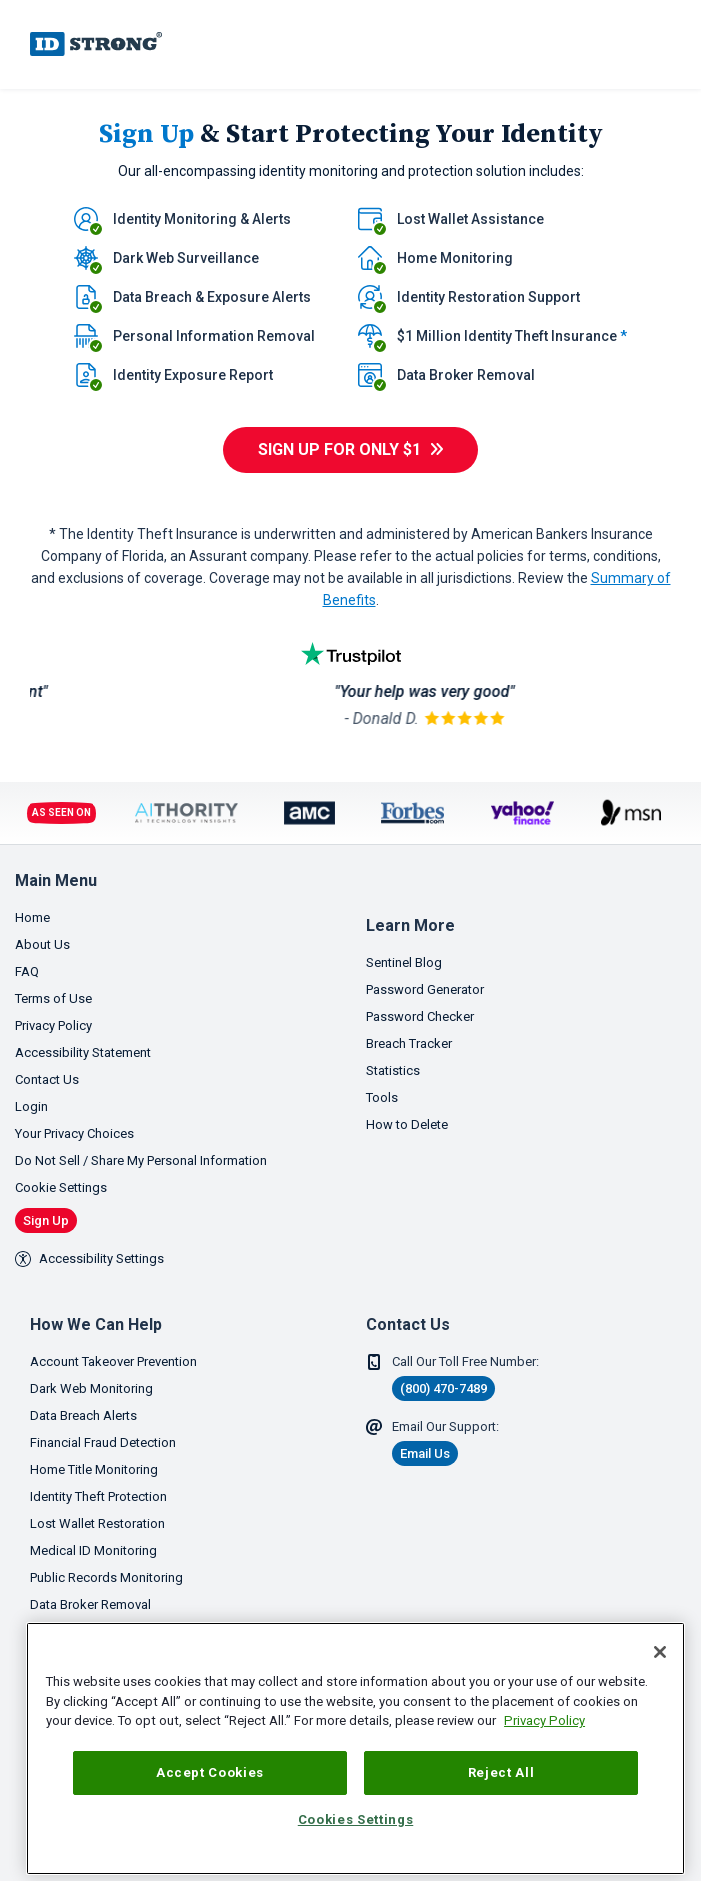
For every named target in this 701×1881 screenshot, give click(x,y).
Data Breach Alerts (83, 1415)
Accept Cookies (210, 1772)
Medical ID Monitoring (93, 1550)
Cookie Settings (61, 1187)
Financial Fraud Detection (103, 1442)
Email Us (425, 1453)
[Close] (660, 1652)
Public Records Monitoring (106, 1577)
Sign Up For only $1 (339, 449)
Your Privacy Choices (74, 1133)
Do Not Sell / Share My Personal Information (141, 1160)
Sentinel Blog (404, 962)
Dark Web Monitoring (91, 1388)
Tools (382, 1097)
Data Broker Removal (90, 1604)
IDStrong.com (96, 44)
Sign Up (46, 1220)
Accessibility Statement (83, 1052)
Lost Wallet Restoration (97, 1523)
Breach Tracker (409, 1043)
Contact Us (47, 1079)
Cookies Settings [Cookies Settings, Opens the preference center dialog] (356, 1819)
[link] (632, 44)
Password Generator (425, 989)
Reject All (501, 1772)
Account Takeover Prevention (113, 1361)
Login (31, 1106)
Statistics (393, 1070)
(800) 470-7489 (443, 1388)
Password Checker (420, 1016)
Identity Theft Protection (98, 1496)
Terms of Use (53, 998)
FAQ (27, 971)
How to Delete (407, 1124)
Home (32, 917)
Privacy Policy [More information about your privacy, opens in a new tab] (544, 1720)
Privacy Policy (53, 1025)
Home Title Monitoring (94, 1469)
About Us (42, 944)
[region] (355, 1748)
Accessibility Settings (89, 1259)
